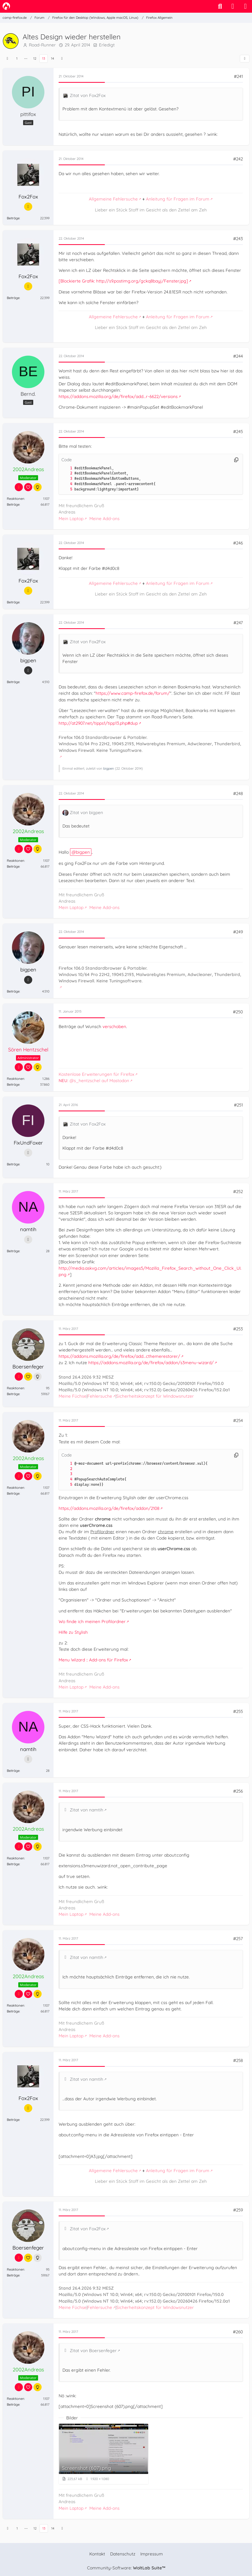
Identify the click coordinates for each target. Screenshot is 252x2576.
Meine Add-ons (104, 518)
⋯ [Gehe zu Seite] (25, 58)
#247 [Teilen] (238, 622)
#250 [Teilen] (238, 1011)
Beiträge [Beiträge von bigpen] (13, 682)
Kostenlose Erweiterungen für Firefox (96, 1074)
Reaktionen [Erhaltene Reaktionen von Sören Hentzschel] (15, 1079)
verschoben (114, 1026)
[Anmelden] (233, 6)
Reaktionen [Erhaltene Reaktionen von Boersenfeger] (15, 1388)
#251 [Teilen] (238, 1105)
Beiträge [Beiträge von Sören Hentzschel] (13, 1084)
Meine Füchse (73, 1396)
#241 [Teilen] (238, 76)
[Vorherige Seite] (7, 58)
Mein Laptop (71, 518)
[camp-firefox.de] (6, 6)
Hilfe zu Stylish (73, 1632)
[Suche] (220, 6)
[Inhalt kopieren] (236, 460)
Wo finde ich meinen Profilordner (92, 1621)
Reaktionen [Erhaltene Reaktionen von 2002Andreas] (15, 499)
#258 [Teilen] (238, 2060)
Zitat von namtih (86, 1809)
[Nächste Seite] (62, 58)
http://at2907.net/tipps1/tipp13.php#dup (98, 723)
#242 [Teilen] (238, 158)
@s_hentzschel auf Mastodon (94, 1080)
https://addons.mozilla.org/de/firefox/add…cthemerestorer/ (119, 1356)
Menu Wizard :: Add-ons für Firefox (93, 1659)
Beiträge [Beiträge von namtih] (13, 1251)
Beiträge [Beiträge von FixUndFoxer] (13, 1164)
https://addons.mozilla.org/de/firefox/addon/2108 (109, 1508)
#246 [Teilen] (238, 543)
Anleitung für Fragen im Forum (177, 199)
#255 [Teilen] (238, 1711)
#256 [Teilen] (238, 1791)
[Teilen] (244, 58)
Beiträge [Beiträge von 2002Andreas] (13, 504)
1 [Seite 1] (17, 58)
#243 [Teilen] (238, 238)
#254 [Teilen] (238, 1420)
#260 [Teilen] (238, 2331)
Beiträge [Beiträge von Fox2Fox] (13, 218)
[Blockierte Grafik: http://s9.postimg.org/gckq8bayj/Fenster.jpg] (123, 281)
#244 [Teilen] (238, 356)
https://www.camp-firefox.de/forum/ (133, 693)
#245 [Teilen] (238, 431)
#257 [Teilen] (238, 1938)
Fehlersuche (99, 1396)
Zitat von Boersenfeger (93, 2350)
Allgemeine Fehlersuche (113, 199)
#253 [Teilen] (238, 1328)
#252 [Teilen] (238, 1191)
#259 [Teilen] (238, 2209)
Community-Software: (126, 2567)
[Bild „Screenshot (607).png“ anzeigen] (103, 2454)
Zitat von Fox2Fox (88, 2228)
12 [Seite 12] (34, 58)
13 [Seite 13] (43, 58)
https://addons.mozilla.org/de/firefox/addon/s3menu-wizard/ (151, 1362)
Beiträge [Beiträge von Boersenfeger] (13, 1394)
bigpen (108, 768)
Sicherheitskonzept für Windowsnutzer (155, 1396)
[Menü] (245, 6)
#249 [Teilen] (238, 931)
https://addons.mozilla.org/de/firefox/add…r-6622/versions (118, 396)
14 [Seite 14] (52, 58)
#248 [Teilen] (238, 793)
